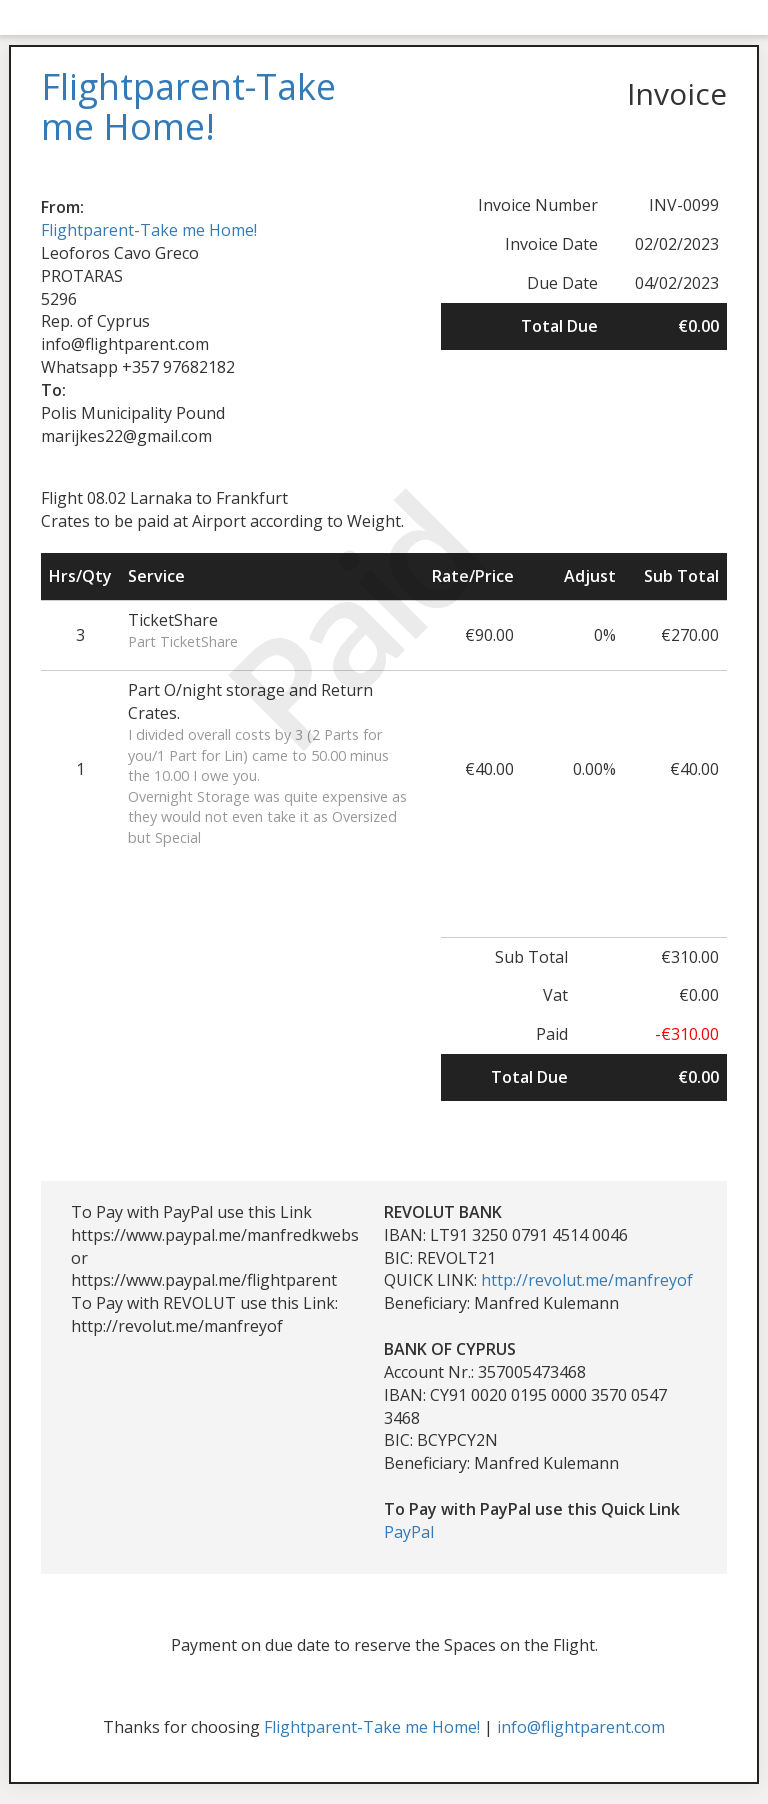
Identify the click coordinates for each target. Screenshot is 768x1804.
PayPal (409, 1532)
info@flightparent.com (581, 1727)
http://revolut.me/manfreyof (587, 1280)
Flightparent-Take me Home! (149, 230)
